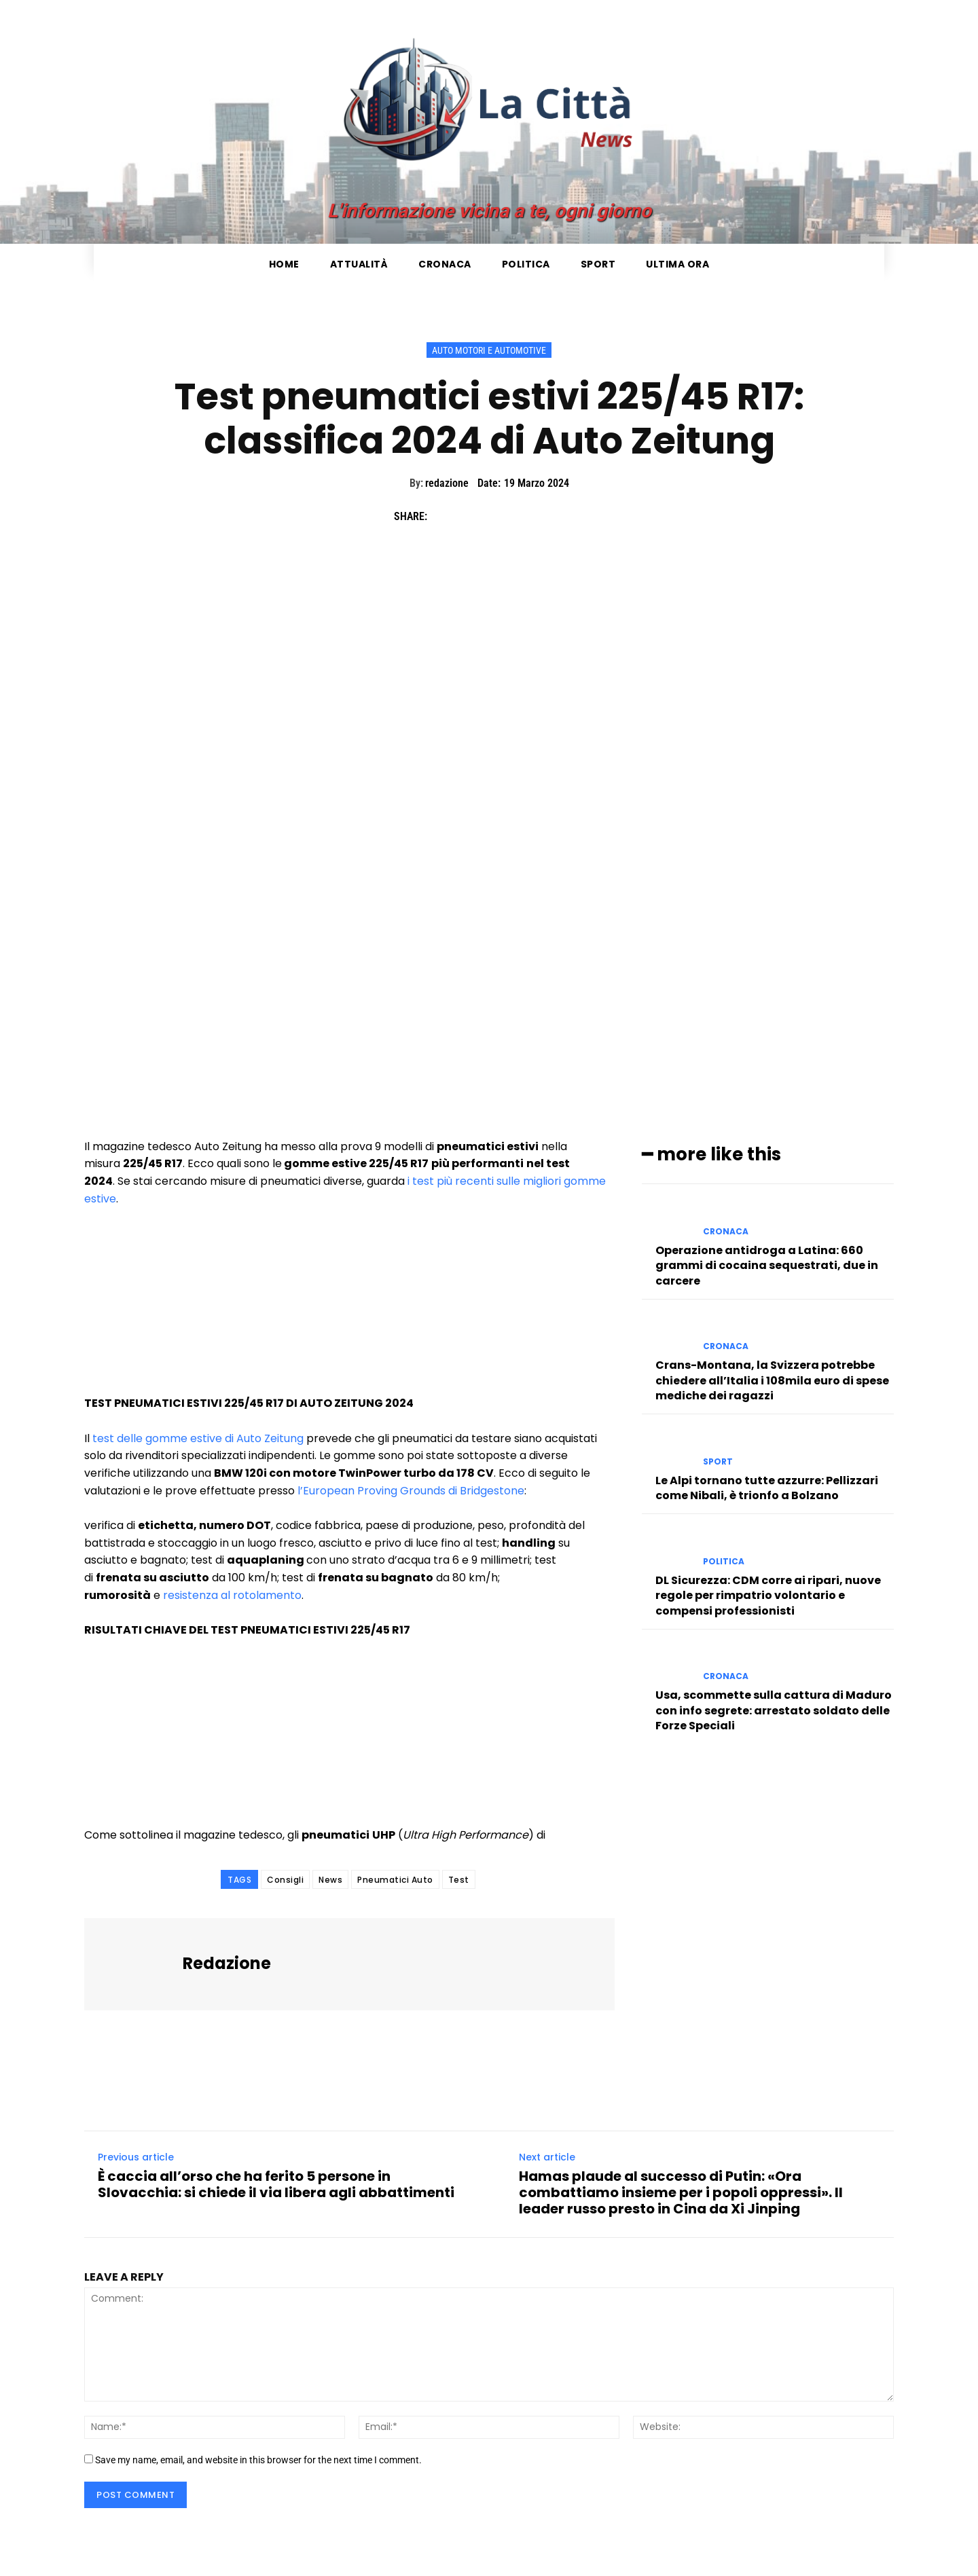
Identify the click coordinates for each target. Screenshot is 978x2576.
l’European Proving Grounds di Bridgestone (410, 1490)
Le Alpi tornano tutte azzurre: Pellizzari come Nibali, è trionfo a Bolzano (766, 1488)
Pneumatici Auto (395, 1879)
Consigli (285, 1879)
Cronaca (725, 1232)
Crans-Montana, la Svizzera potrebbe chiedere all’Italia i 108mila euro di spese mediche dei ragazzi (772, 1380)
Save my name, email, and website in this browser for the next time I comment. (258, 2459)
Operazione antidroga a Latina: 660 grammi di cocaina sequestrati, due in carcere (766, 1266)
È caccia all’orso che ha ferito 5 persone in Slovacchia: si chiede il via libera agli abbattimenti (276, 2184)
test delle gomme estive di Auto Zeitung (198, 1438)
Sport (718, 1462)
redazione (447, 483)
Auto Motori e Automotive (489, 350)
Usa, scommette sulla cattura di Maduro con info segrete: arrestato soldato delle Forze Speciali (773, 1710)
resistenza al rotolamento (232, 1595)
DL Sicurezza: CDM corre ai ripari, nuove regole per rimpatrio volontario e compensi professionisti (768, 1595)
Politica (723, 1562)
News (330, 1879)
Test (458, 1879)
